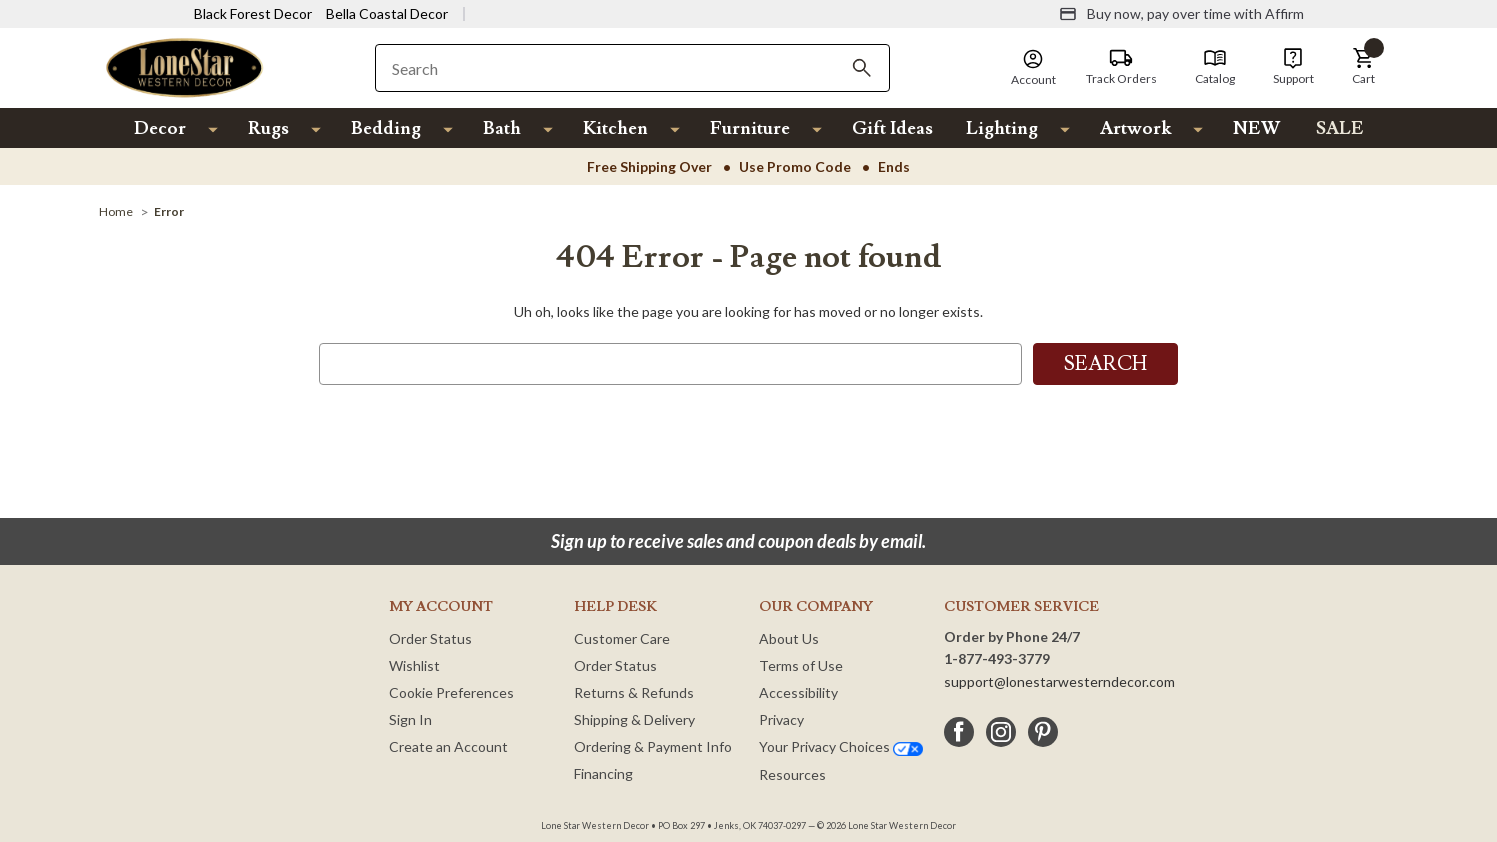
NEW (1256, 128)
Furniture (750, 128)
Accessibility (798, 692)
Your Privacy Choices (841, 746)
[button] (1364, 67)
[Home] (116, 211)
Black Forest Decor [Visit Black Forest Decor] (253, 13)
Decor (160, 128)
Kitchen (615, 128)
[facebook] (959, 732)
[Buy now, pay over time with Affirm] (1181, 14)
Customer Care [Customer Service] (622, 638)
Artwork (1135, 128)
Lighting (1002, 128)
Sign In (410, 719)
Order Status (430, 638)
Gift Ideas (892, 128)
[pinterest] (1043, 732)
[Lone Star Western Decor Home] (185, 66)
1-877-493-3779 (997, 658)
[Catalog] (1215, 67)
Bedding (386, 128)
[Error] (169, 211)
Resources (792, 774)
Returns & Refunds (634, 692)
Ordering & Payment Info (653, 746)
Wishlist (414, 665)
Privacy (781, 719)
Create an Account (448, 746)
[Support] (1293, 67)
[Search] (862, 68)
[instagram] (1001, 732)
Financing (603, 773)
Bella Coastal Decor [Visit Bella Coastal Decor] (387, 13)
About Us (789, 638)
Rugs (268, 128)
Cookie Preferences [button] (451, 692)
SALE (1340, 128)
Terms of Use (801, 665)
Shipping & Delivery (634, 719)
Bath (502, 128)
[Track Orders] (1121, 67)
